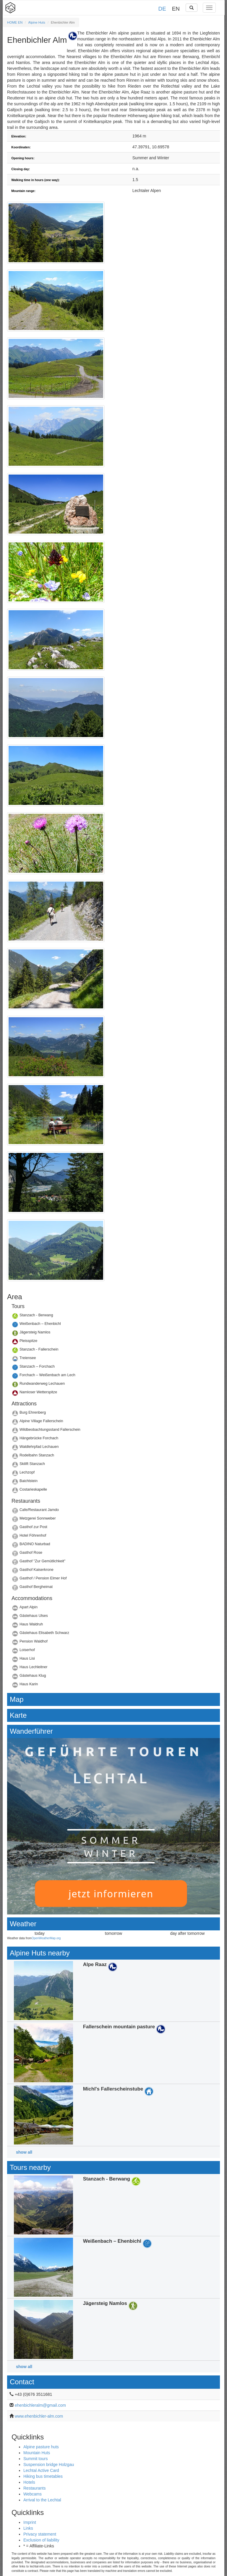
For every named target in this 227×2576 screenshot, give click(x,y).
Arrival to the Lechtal (42, 2500)
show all (24, 2152)
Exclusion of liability (41, 2540)
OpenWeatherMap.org (46, 1938)
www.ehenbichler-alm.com (39, 2416)
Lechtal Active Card (41, 2470)
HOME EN (14, 22)
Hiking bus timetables (43, 2476)
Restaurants (34, 2488)
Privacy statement (39, 2534)
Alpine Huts (36, 22)
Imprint (29, 2522)
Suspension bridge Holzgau (48, 2464)
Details (113, 1316)
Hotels (29, 2482)
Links (28, 2528)
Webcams (32, 2494)
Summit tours (35, 2458)
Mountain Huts (36, 2452)
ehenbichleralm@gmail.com (40, 2405)
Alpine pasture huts (41, 2446)
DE (162, 9)
